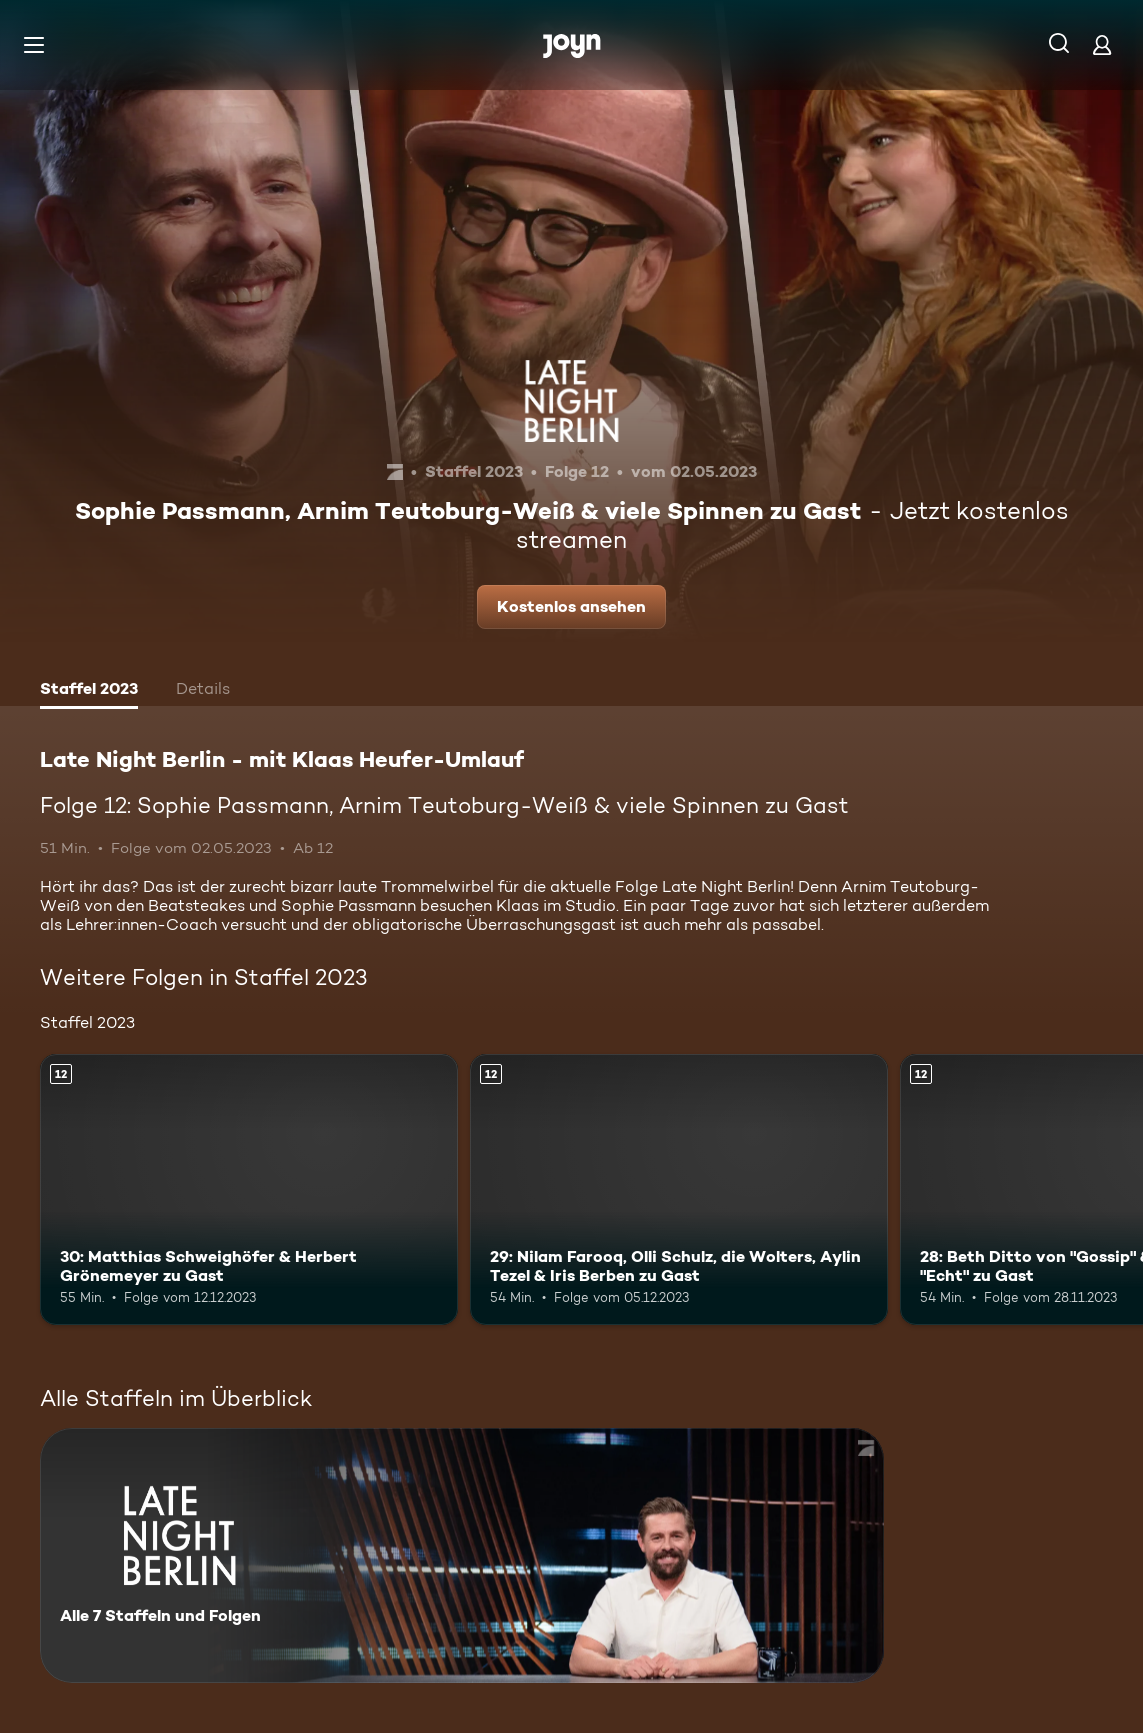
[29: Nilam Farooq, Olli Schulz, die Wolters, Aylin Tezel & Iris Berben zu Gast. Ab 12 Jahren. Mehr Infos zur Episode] (679, 1190)
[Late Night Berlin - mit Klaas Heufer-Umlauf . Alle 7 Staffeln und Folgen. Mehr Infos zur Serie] (462, 1555)
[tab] (89, 691)
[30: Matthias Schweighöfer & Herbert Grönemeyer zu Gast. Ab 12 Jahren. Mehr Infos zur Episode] (249, 1190)
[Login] (1102, 44)
